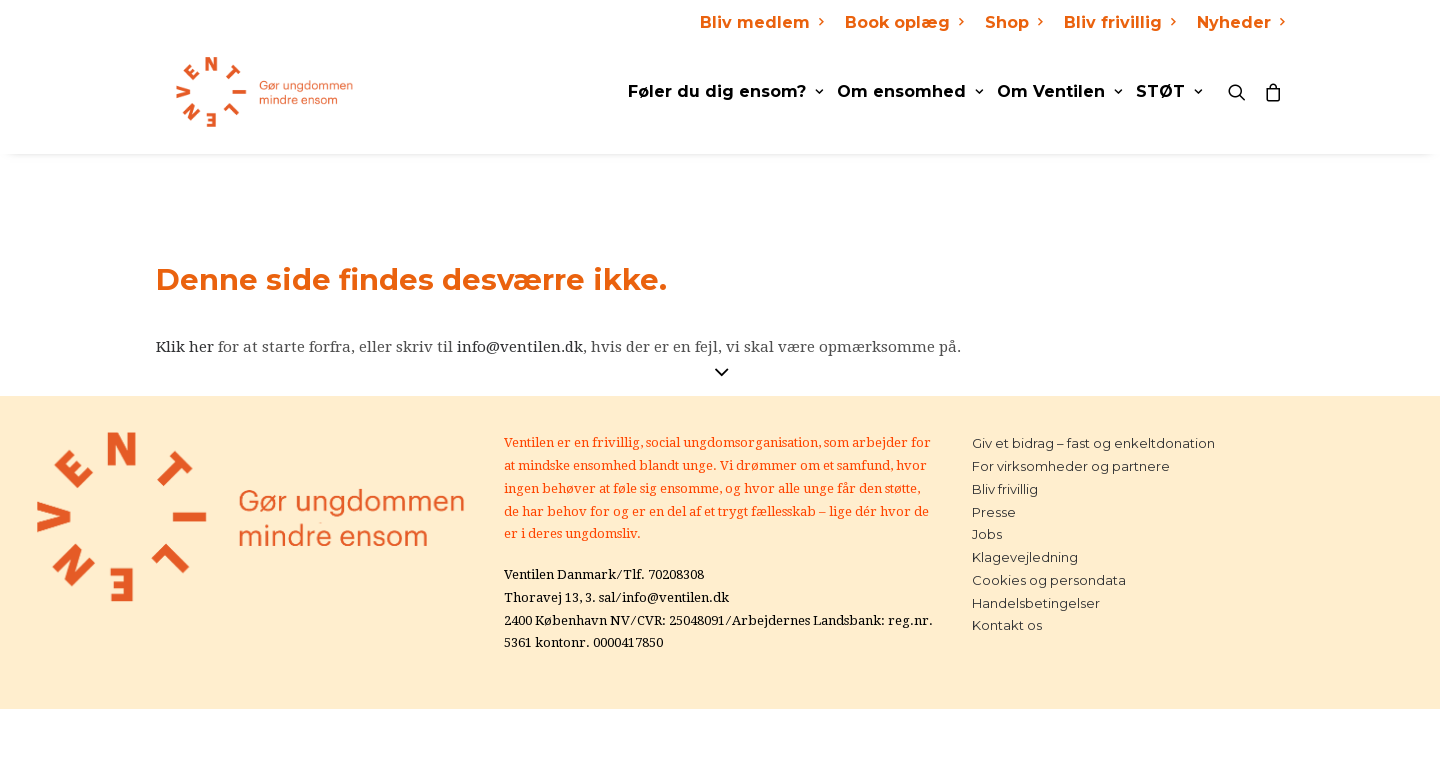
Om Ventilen (1059, 91)
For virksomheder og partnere (1071, 466)
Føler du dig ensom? (725, 91)
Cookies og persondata (1049, 580)
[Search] (1241, 92)
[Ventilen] (245, 92)
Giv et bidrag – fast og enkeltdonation (1093, 443)
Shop (1013, 22)
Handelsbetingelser (1036, 603)
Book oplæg (904, 22)
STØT (1169, 91)
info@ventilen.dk (520, 347)
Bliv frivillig (1119, 22)
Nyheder (1240, 22)
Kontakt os (1007, 625)
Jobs (987, 534)
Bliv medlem (761, 22)
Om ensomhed (910, 91)
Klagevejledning (1025, 557)
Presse (994, 512)
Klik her (185, 347)
